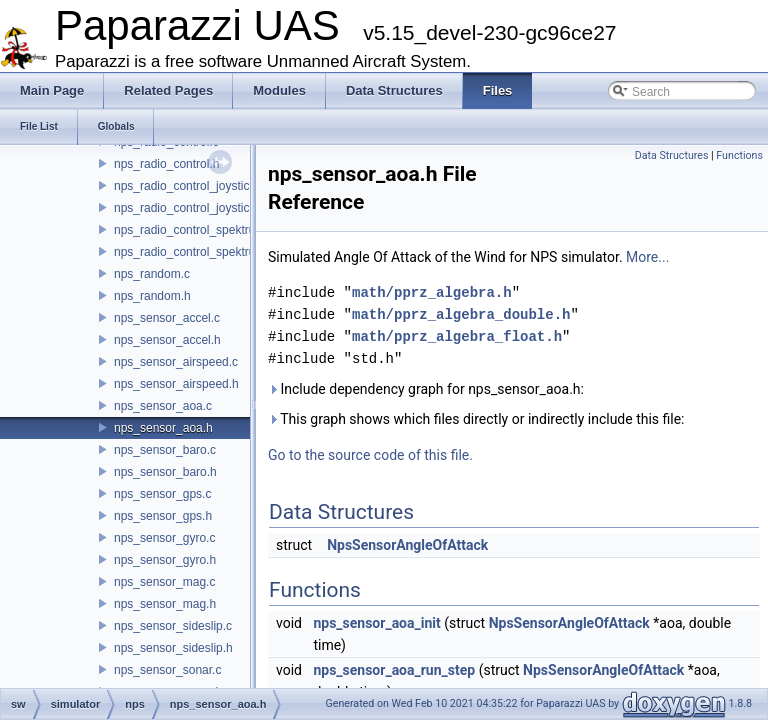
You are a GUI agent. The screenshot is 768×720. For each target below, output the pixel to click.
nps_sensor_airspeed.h (176, 384)
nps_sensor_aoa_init (376, 623)
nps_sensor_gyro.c (164, 538)
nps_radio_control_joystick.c (189, 186)
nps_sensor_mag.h (165, 604)
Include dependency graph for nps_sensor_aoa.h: (426, 389)
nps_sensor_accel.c (167, 318)
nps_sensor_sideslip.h (173, 648)
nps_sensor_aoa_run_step (394, 670)
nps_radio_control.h (166, 164)
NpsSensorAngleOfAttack (407, 545)
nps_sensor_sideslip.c (173, 626)
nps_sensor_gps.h (163, 516)
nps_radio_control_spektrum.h (194, 252)
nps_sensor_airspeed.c (176, 362)
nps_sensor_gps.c (162, 494)
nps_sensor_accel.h (167, 340)
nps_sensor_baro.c (165, 450)
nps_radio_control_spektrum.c (194, 230)
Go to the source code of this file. (370, 455)
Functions (739, 155)
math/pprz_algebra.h (432, 292)
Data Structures (672, 155)
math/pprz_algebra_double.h (461, 314)
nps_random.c (152, 274)
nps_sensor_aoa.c (163, 406)
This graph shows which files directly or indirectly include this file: (476, 419)
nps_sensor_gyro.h (165, 560)
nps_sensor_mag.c (164, 582)
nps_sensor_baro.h (165, 472)
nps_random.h (152, 296)
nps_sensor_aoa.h (163, 428)
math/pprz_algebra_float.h (457, 336)
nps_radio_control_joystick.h (189, 208)
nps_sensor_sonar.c (167, 670)
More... (647, 257)
